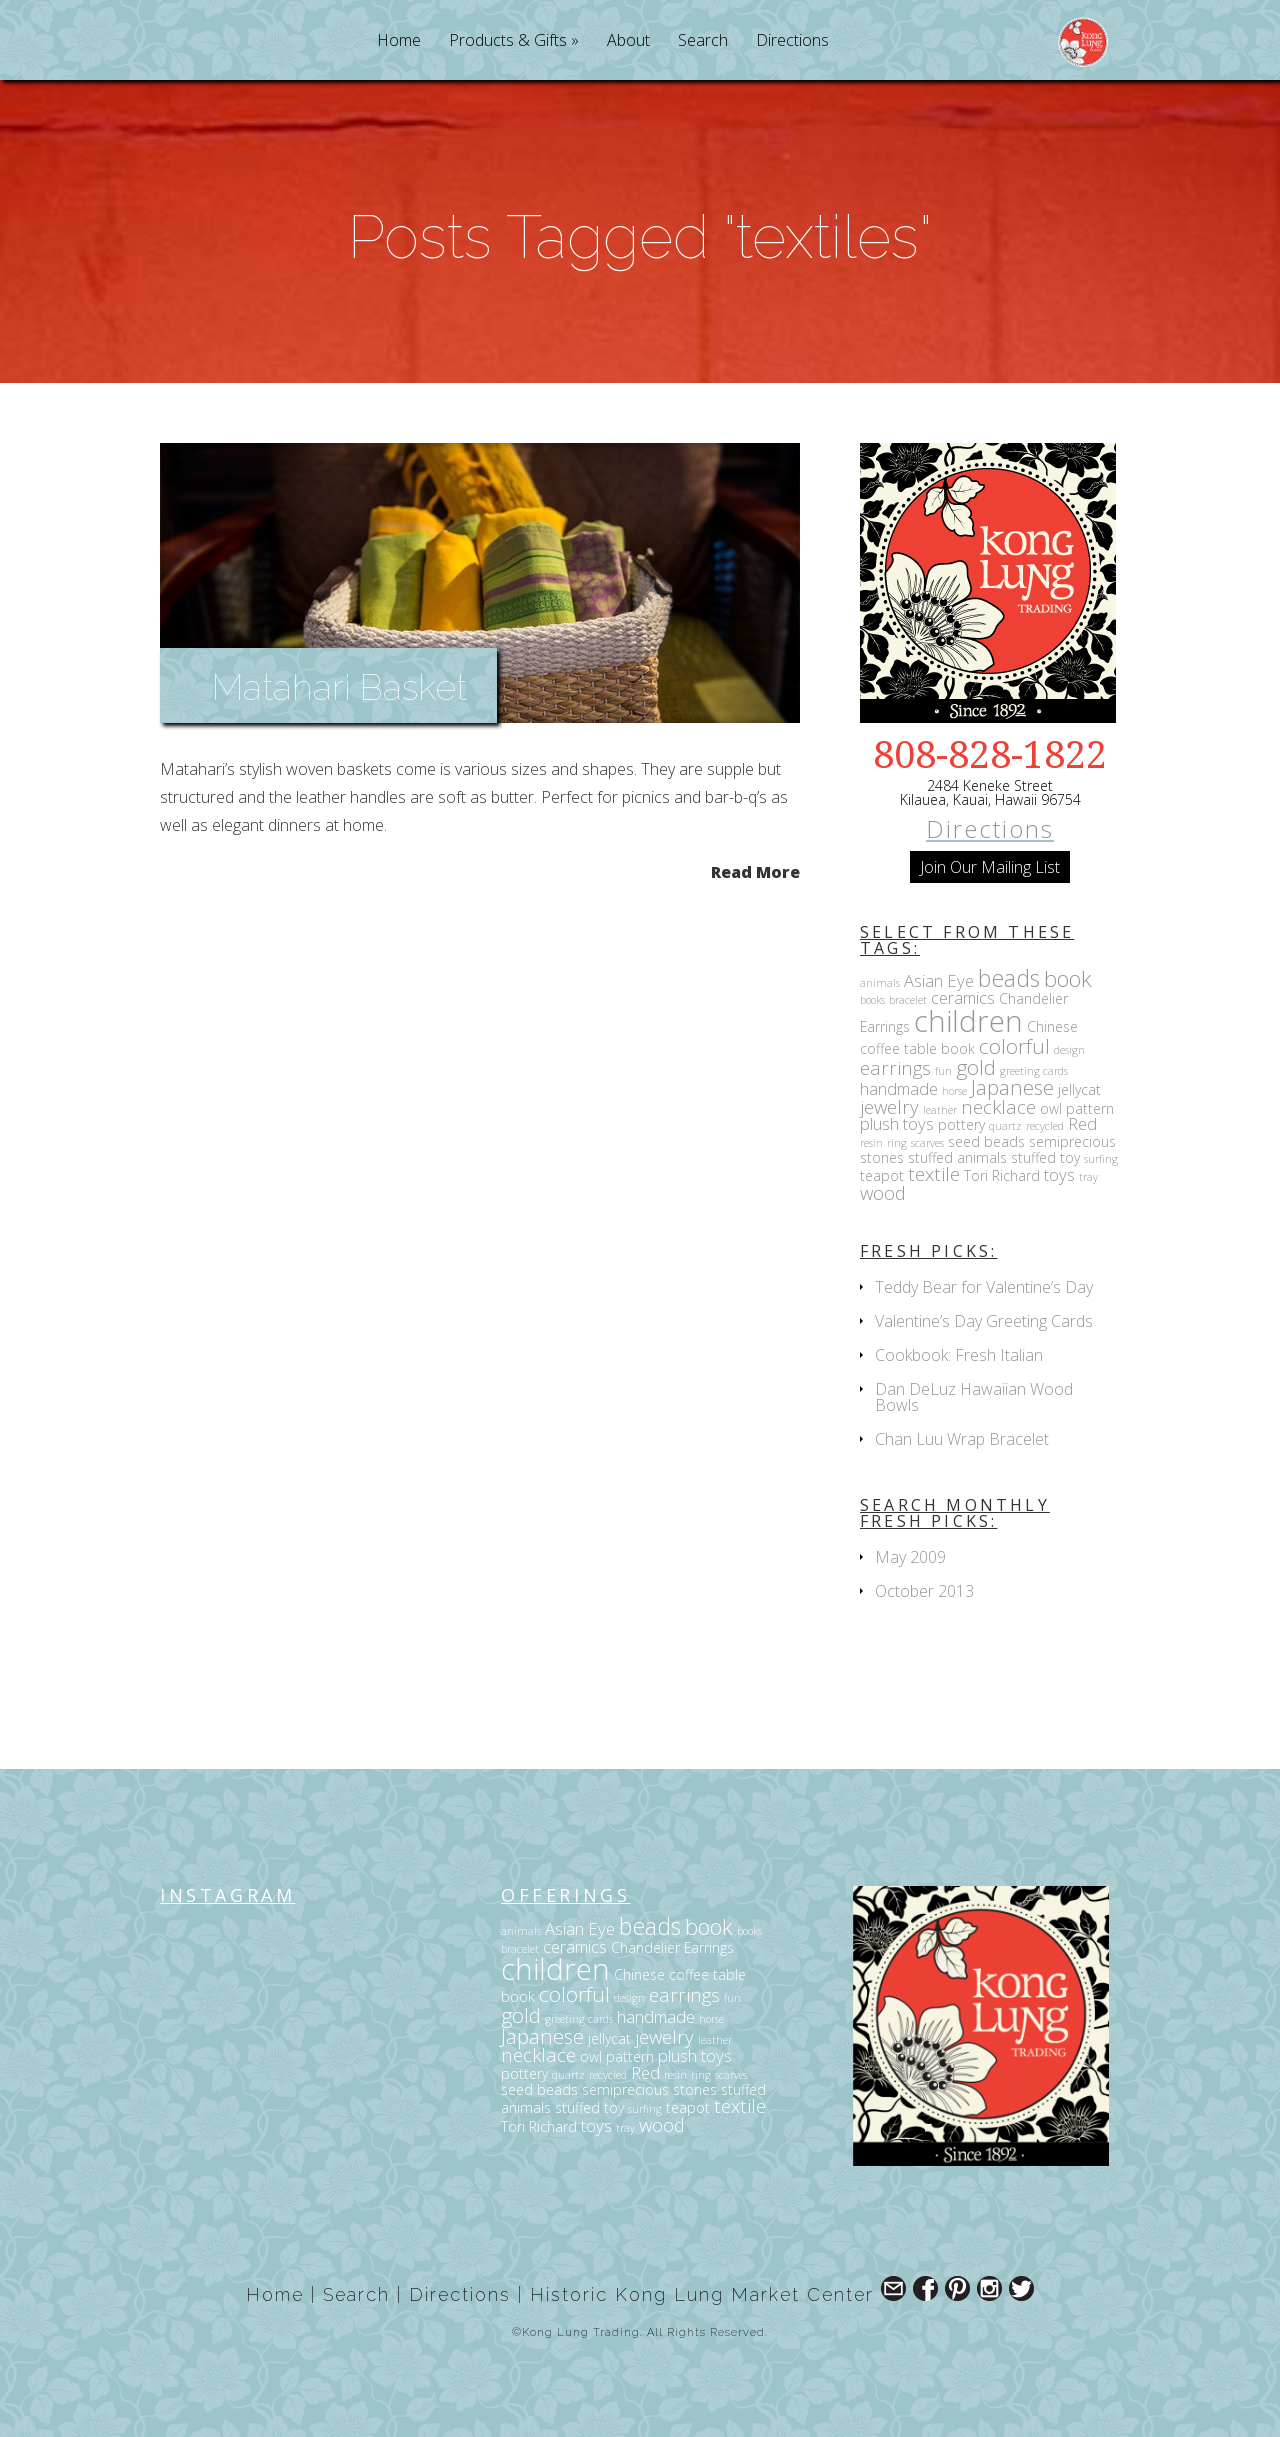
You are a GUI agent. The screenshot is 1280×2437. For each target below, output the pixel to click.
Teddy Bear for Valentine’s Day (984, 1287)
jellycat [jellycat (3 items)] (1079, 1089)
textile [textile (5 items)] (934, 1173)
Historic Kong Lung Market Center (702, 2294)
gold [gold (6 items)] (976, 1067)
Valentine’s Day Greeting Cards (984, 1321)
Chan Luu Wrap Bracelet (962, 1439)
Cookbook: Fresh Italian (959, 1355)
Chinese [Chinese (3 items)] (1052, 1026)
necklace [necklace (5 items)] (998, 1106)
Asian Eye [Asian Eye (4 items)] (939, 980)
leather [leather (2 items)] (940, 1110)
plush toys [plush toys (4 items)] (897, 1123)
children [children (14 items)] (968, 1021)
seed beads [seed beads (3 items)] (986, 1141)
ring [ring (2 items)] (897, 1143)
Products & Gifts (508, 41)
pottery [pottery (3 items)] (961, 1124)
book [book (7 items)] (1068, 978)
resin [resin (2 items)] (871, 1143)
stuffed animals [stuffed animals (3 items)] (957, 1157)
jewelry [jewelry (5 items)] (889, 1106)
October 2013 (924, 1591)
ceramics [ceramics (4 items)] (963, 997)
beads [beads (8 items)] (1009, 978)
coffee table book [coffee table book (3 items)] (917, 1048)
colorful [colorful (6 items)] (1014, 1046)
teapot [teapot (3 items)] (882, 1175)
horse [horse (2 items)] (954, 1091)
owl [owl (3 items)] (1051, 1108)
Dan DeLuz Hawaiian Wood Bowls (974, 1397)
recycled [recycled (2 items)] (1045, 1126)
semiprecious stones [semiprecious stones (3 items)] (649, 2089)
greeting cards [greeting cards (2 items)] (1034, 1071)
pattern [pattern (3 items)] (1090, 1108)
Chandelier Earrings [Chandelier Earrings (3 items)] (672, 1947)
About (628, 41)
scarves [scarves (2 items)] (927, 1143)
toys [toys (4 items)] (1059, 1174)
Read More (755, 870)
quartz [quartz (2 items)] (1005, 1126)
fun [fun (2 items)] (943, 1071)
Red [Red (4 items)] (1082, 1123)
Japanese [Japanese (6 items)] (1012, 1087)
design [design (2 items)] (1069, 1050)
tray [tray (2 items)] (1088, 1177)
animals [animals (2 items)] (880, 983)
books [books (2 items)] (872, 1000)
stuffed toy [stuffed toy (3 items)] (1045, 1157)
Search (703, 41)
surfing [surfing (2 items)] (1101, 1159)
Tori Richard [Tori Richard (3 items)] (1002, 1175)
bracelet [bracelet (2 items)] (908, 1000)
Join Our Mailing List (990, 867)
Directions (792, 41)
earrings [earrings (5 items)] (895, 1067)
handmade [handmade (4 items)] (899, 1088)
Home (399, 41)
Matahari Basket (339, 687)
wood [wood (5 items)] (883, 1192)
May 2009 (910, 1557)
